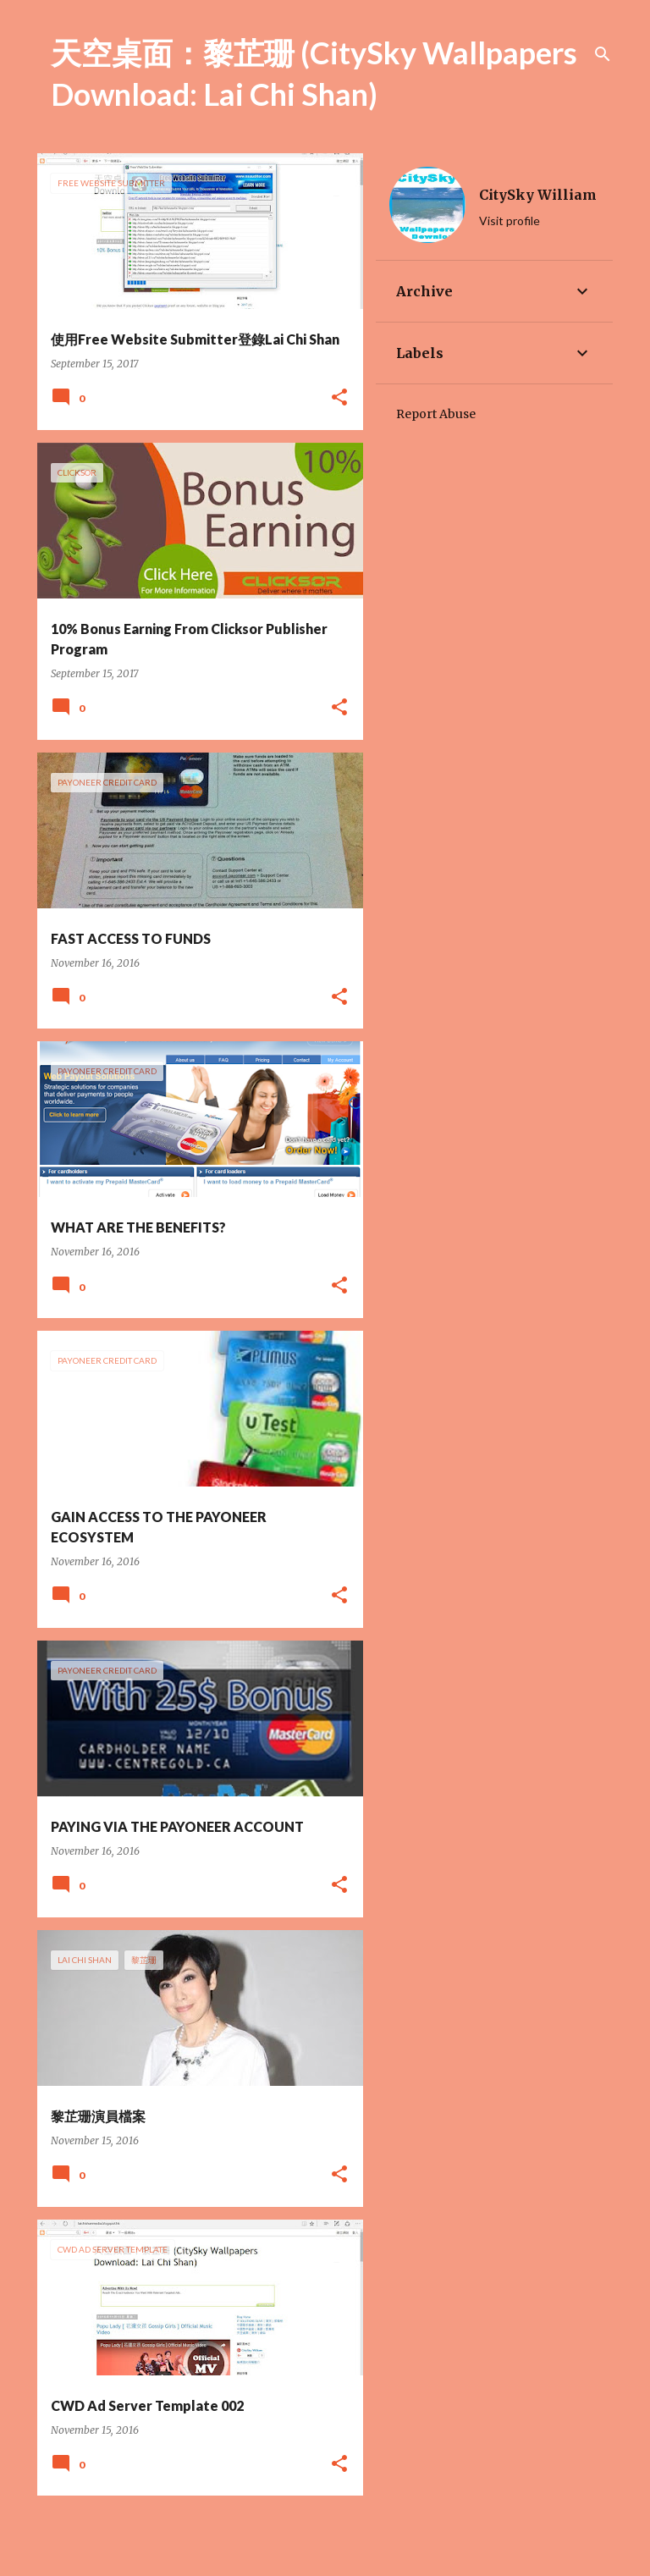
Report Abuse (436, 414)
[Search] (602, 54)
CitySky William (538, 194)
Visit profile (509, 220)
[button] (339, 398)
